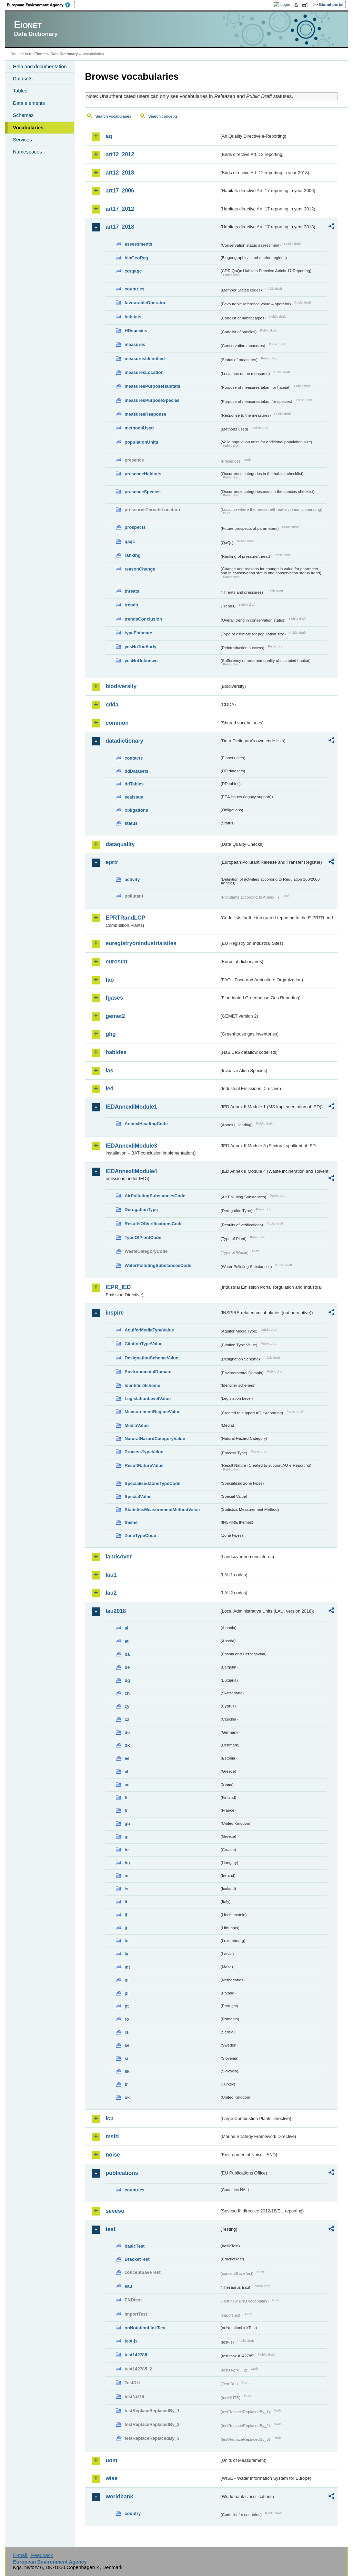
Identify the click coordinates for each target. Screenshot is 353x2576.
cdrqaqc (133, 271)
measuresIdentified (144, 358)
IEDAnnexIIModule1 (131, 1107)
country (132, 2513)
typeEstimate (138, 632)
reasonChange (139, 569)
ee (126, 1758)
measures (134, 344)
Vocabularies (28, 127)
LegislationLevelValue (147, 1398)
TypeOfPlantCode (142, 1237)
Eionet (40, 54)
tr (126, 2084)
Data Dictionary (64, 54)
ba (127, 1654)
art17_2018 (119, 227)
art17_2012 (119, 209)
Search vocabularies (113, 116)
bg (127, 1680)
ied (109, 1088)
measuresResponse (145, 414)
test (110, 2229)
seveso (114, 2211)
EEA (41, 4)
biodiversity (121, 686)
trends (131, 604)
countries (134, 288)
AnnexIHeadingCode (146, 1123)
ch (127, 1693)
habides (115, 1052)
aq (108, 136)
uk (127, 2097)
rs (126, 2032)
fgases (114, 998)
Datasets (22, 78)
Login (285, 4)
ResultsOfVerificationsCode (153, 1223)
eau (128, 2286)
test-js (131, 2341)
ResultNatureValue (143, 1465)
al (126, 1628)
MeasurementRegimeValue (152, 1411)
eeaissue (133, 797)
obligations (136, 810)
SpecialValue (137, 1496)
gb (127, 1823)
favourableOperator (144, 302)
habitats (132, 316)
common (117, 723)
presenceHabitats (142, 473)
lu (126, 1940)
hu (127, 1862)
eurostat (116, 961)
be (127, 1667)
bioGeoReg (136, 257)
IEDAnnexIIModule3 (131, 1146)
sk (126, 2071)
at (126, 1641)
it (125, 1901)
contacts (133, 758)
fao (109, 980)
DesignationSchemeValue (151, 1357)
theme (131, 1522)
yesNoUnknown (141, 660)
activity (132, 879)
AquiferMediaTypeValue (149, 1329)
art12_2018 (119, 173)
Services (22, 139)
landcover (118, 1556)
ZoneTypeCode (140, 1535)
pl (126, 1993)
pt (126, 2006)
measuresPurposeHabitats (152, 386)
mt (127, 1967)
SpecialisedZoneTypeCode (152, 1483)
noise (112, 2155)
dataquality (119, 844)
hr (126, 1849)
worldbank (119, 2496)
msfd (112, 2136)
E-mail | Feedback (33, 2555)
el (126, 1771)
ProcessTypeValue (143, 1451)
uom (111, 2460)
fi (125, 1797)
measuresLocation (143, 372)
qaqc (129, 541)
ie (126, 1875)
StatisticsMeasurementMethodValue (162, 1509)
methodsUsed (139, 427)
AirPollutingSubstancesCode (154, 1195)
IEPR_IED (118, 1287)
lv (126, 1953)
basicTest (134, 2246)
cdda (111, 704)
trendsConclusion (143, 619)
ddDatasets (136, 771)
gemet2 (115, 1016)
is (126, 1888)
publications (121, 2173)
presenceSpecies (142, 491)
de (127, 1732)
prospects (134, 527)
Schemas (23, 115)
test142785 (135, 2354)
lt (125, 1928)
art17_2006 (119, 191)
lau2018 (115, 1611)
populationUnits (141, 442)
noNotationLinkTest (144, 2327)
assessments (138, 244)
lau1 (111, 1575)
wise (111, 2478)
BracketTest (136, 2259)
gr (126, 1836)
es (126, 1784)
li (125, 1915)
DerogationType (141, 1209)
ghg (110, 1034)
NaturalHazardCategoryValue (154, 1438)
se (126, 2045)
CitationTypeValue (143, 1343)
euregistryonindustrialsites (140, 943)
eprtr (111, 862)
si (126, 2058)
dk (127, 1745)
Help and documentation (40, 66)
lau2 (111, 1593)
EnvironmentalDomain (147, 1371)
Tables (20, 90)
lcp (109, 2118)
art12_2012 (119, 154)
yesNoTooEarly (140, 646)
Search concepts (163, 116)
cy (126, 1706)
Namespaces (27, 152)
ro (126, 2019)
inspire (114, 1313)
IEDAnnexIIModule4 (131, 1171)
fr (126, 1810)
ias (109, 1070)
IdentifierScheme (142, 1385)
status (131, 823)
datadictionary (124, 741)
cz (126, 1719)
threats (131, 591)
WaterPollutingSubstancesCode (157, 1265)
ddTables (133, 783)
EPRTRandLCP (125, 918)
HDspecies (135, 330)
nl (126, 1980)
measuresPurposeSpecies (151, 400)
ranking (132, 555)
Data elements (29, 103)
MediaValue (136, 1425)
